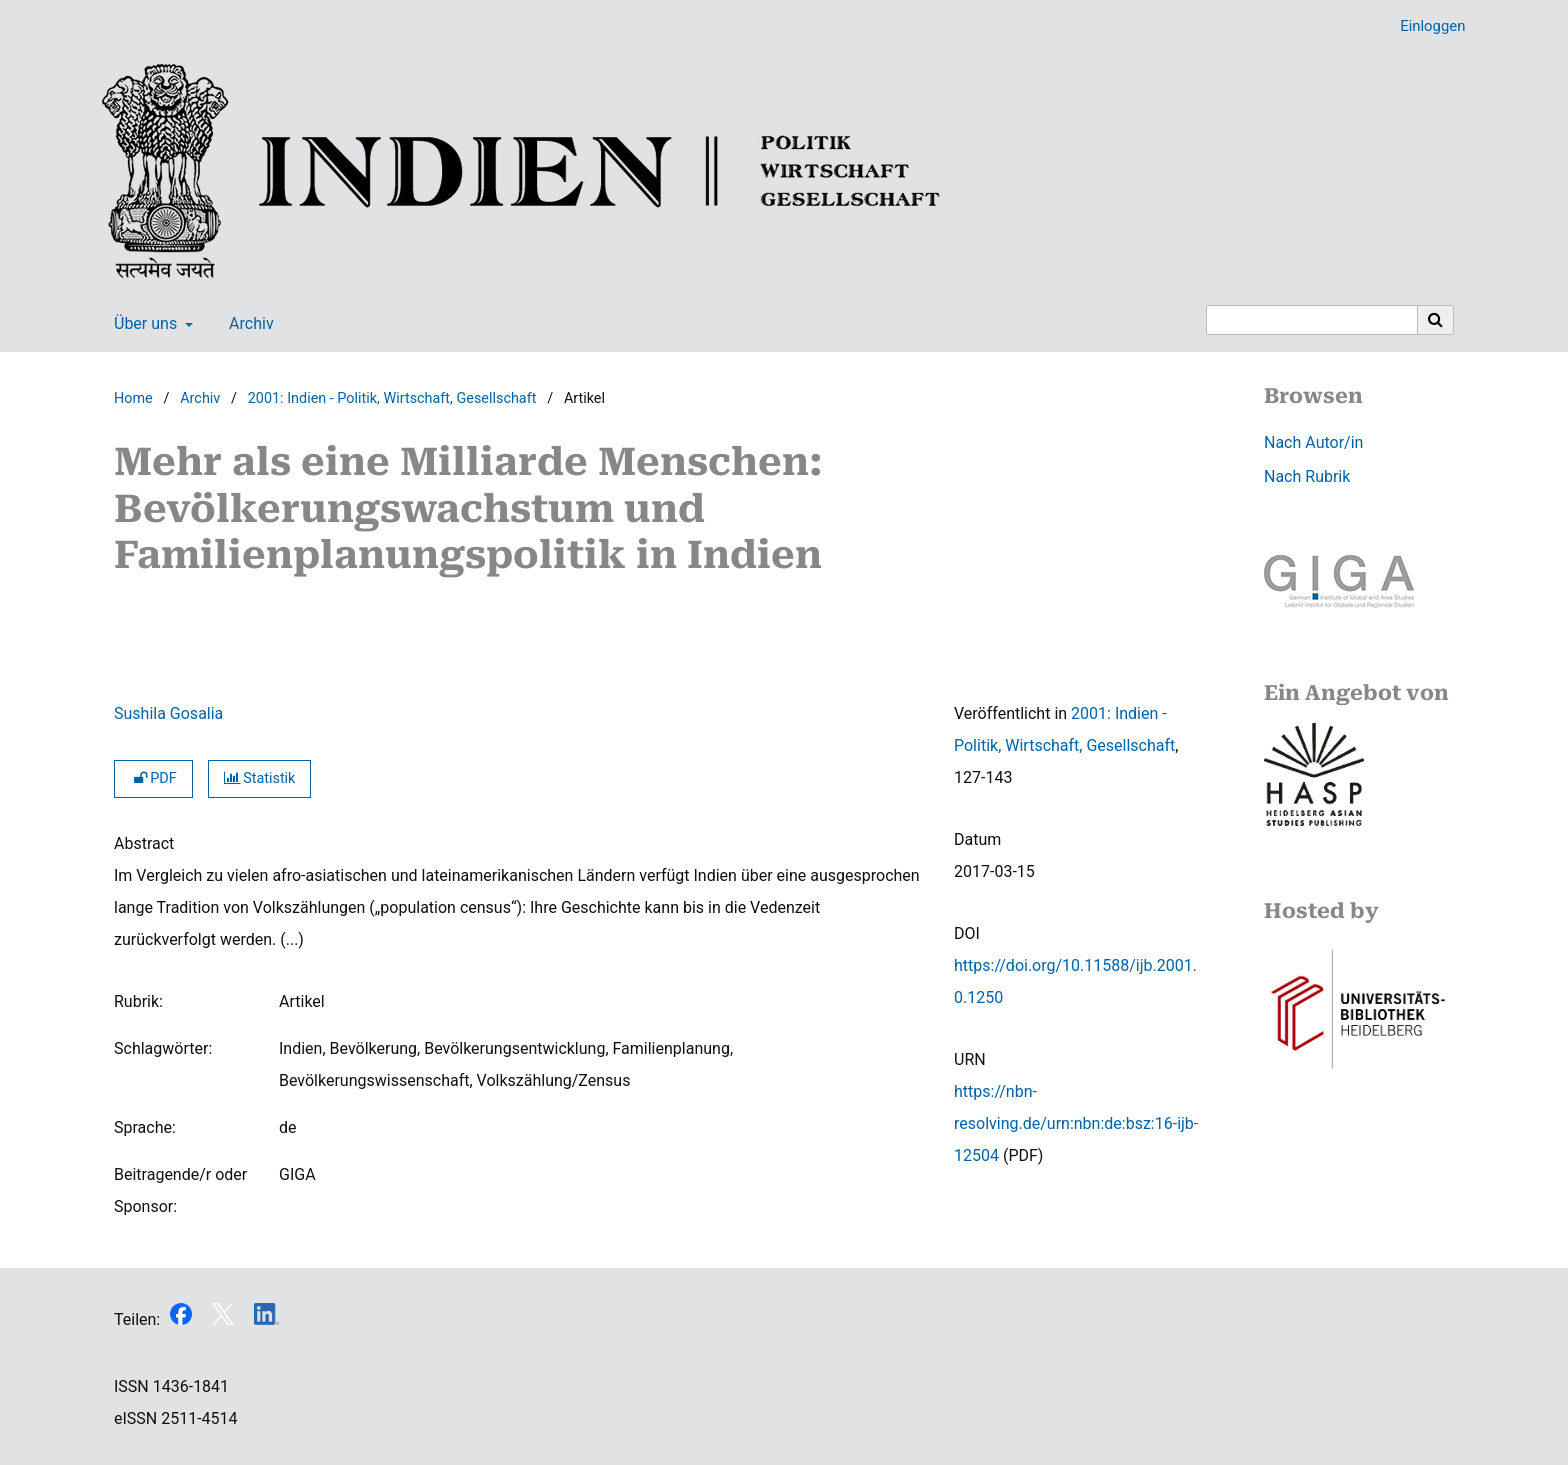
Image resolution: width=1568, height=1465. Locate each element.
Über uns (143, 324)
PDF (153, 778)
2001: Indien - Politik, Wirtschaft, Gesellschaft (392, 398)
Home (133, 398)
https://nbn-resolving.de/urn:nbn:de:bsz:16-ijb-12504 (1076, 1123)
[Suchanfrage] (1312, 320)
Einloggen (1425, 26)
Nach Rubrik (1307, 476)
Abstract (144, 843)
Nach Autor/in (1313, 442)
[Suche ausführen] (1436, 320)
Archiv (247, 324)
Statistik (260, 778)
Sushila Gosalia (168, 713)
